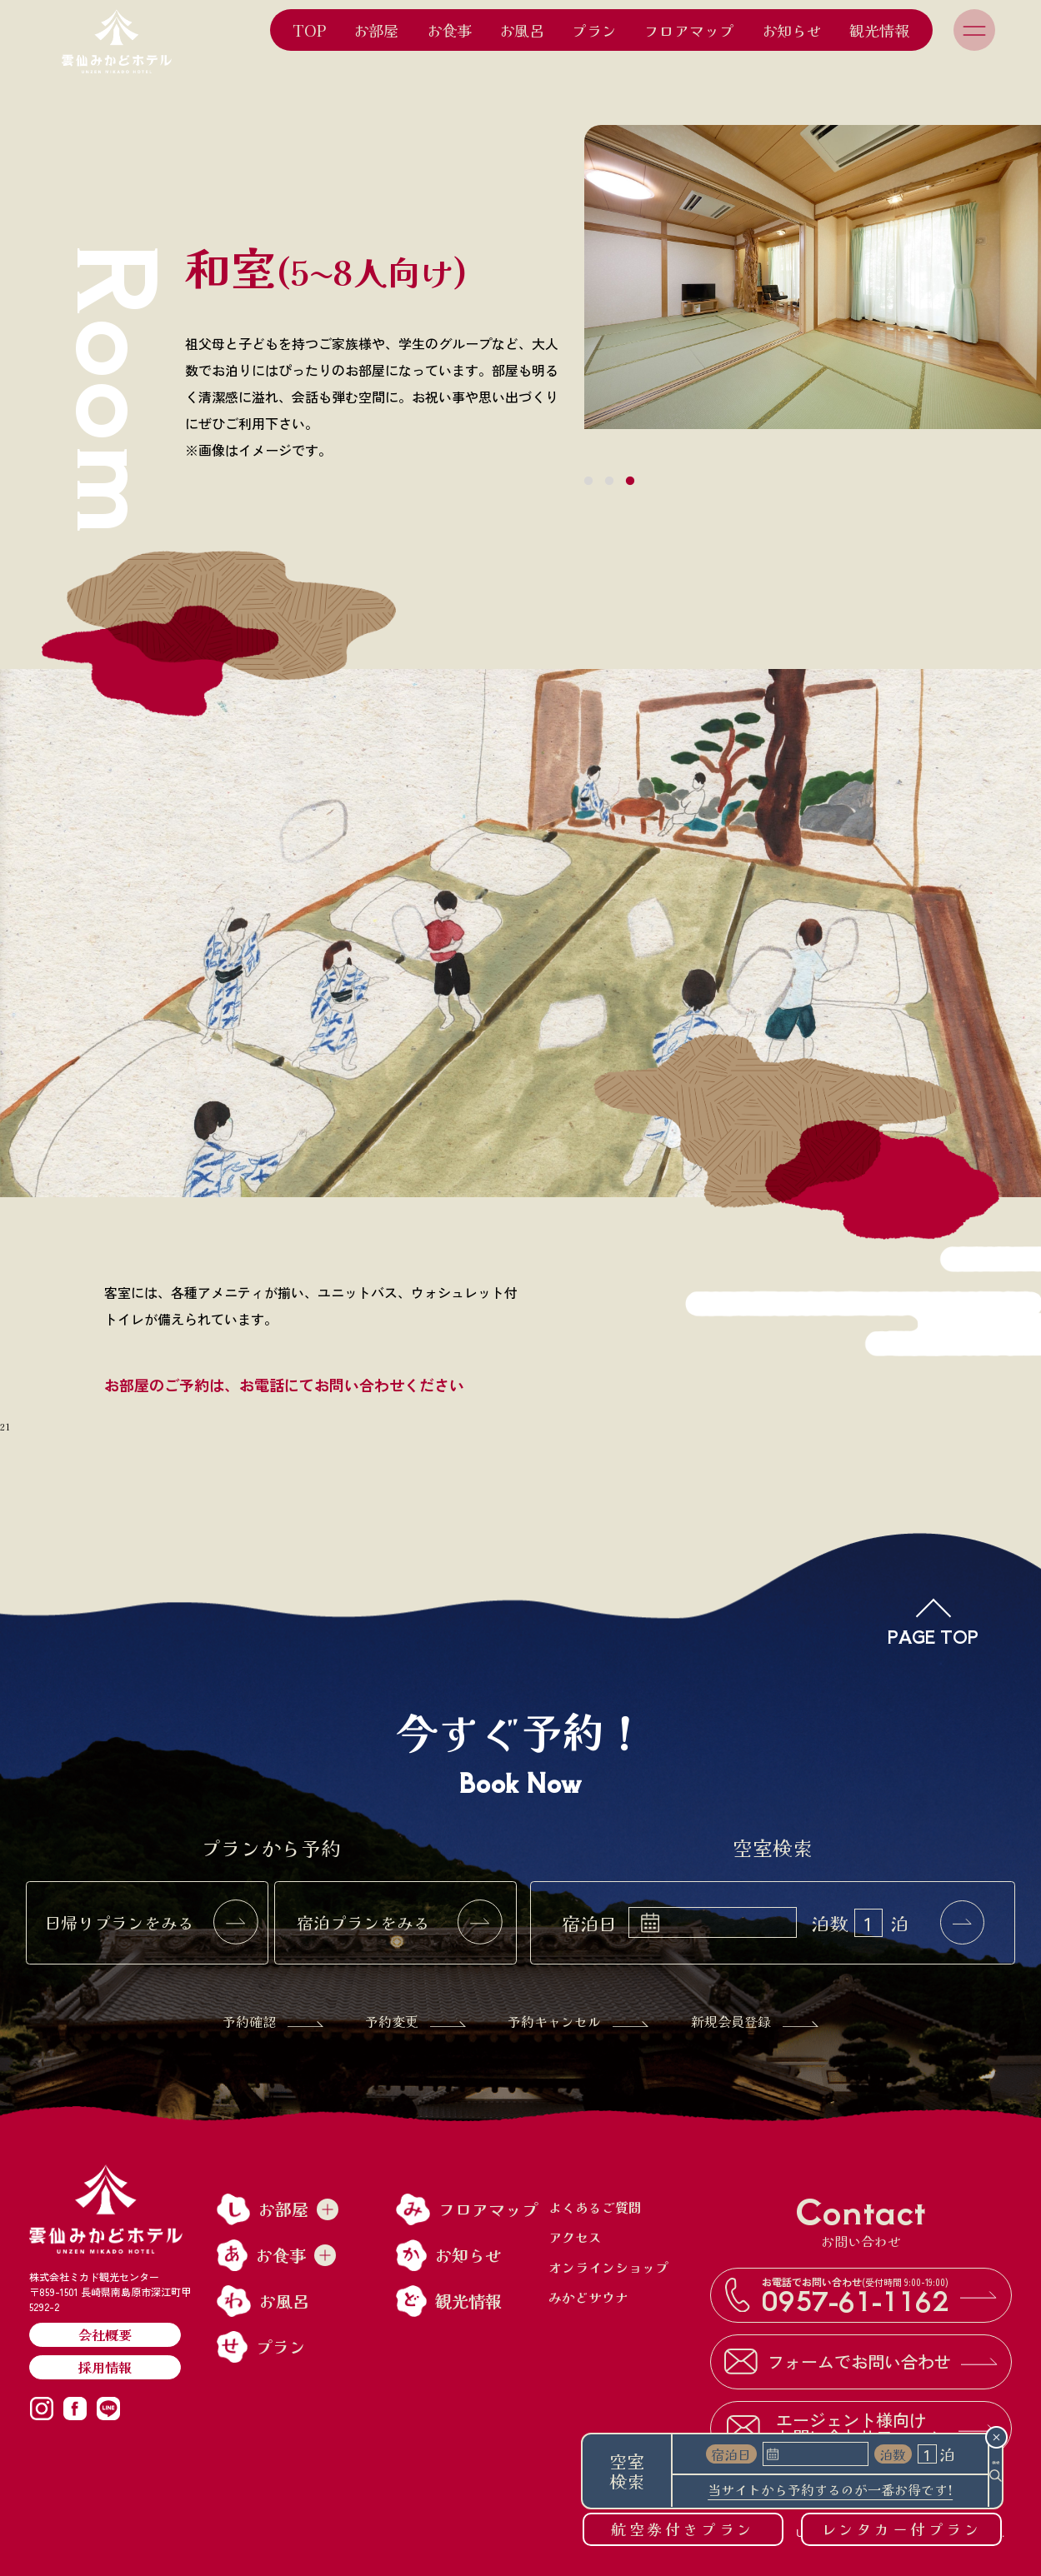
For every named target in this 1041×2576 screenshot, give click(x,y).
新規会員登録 (754, 2021)
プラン (594, 30)
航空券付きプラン (682, 2528)
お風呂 (522, 30)
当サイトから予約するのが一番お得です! (807, 2491)
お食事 (449, 30)
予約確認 (273, 2021)
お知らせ (791, 30)
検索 (972, 2470)
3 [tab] (630, 481)
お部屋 (376, 30)
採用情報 (105, 2367)
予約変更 (415, 2021)
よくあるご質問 (595, 2207)
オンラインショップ (608, 2267)
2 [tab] (609, 481)
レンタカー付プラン (902, 2528)
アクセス (575, 2237)
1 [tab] (588, 481)
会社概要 (105, 2334)
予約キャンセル (578, 2021)
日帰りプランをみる (151, 1923)
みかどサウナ (588, 2297)
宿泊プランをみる (399, 1923)
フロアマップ (689, 30)
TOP (309, 30)
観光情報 (879, 30)
